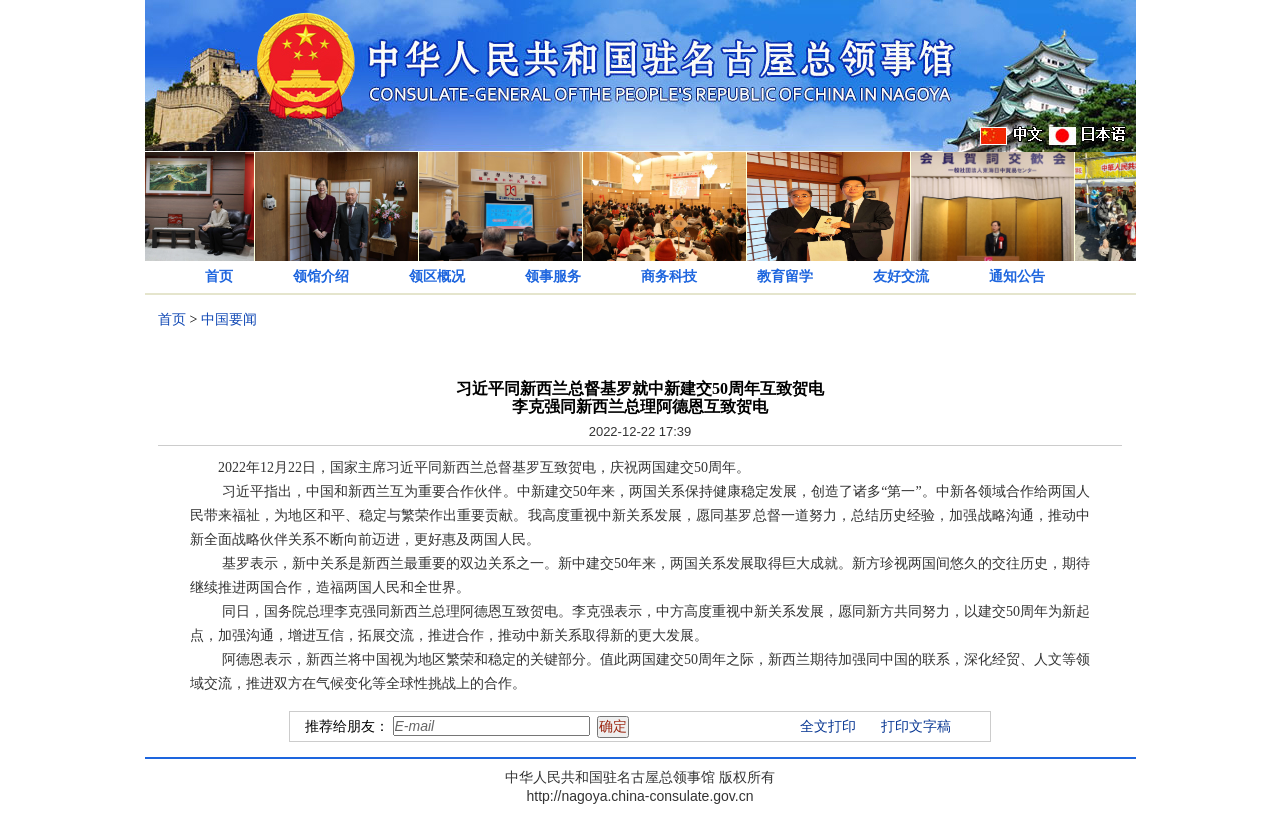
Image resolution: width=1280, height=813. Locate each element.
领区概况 (437, 276)
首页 (219, 276)
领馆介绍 (321, 276)
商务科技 (669, 276)
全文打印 (828, 726)
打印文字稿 (916, 726)
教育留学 (785, 276)
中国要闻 (229, 319)
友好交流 (901, 276)
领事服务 (553, 276)
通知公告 (1017, 276)
